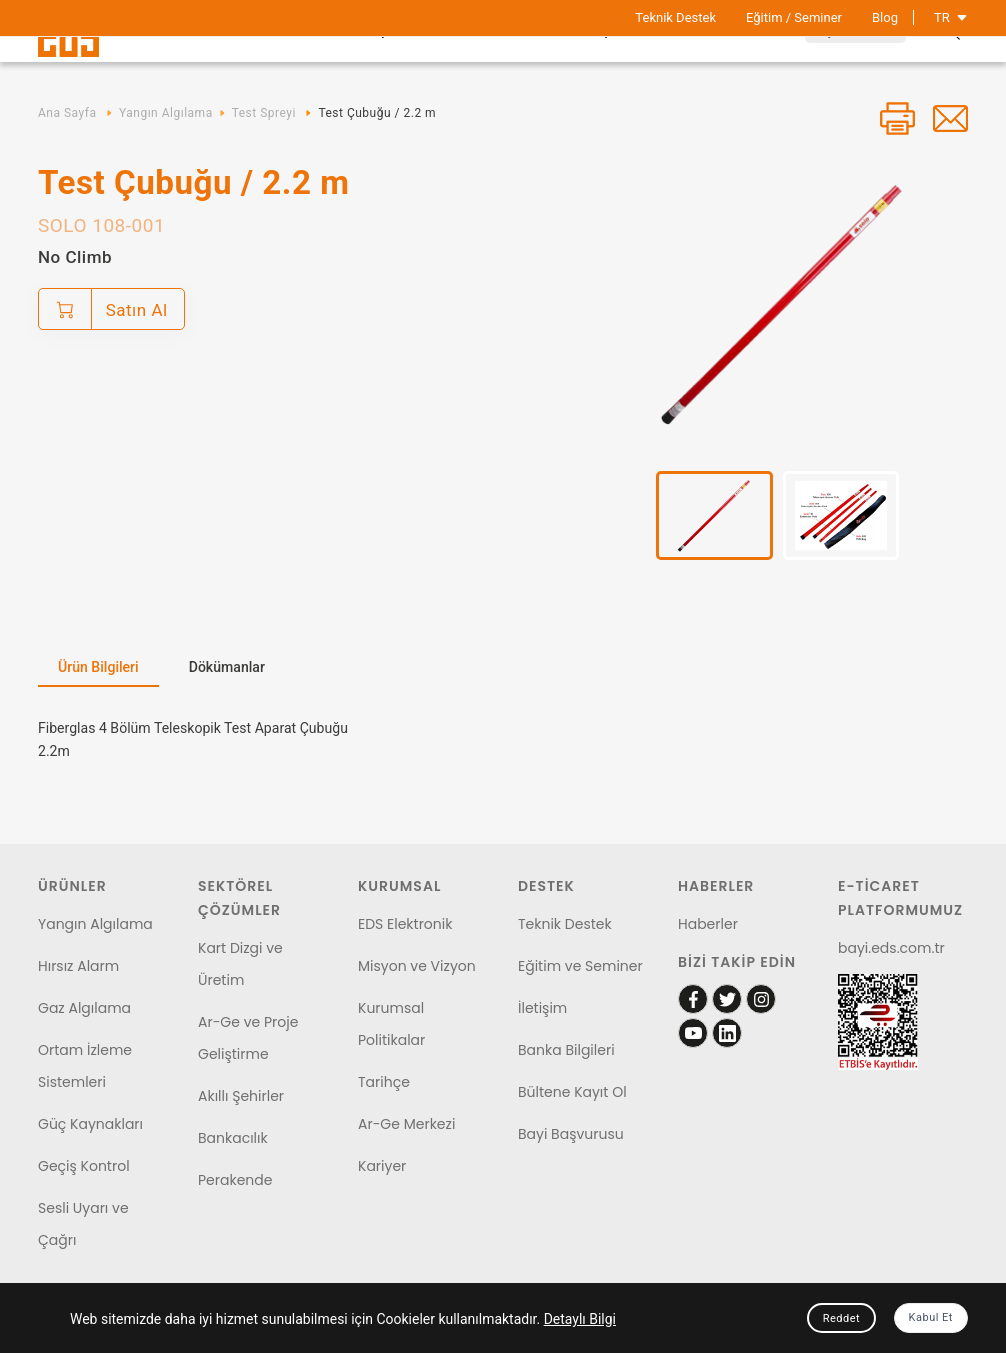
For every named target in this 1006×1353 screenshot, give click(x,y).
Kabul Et (931, 1317)
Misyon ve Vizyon (417, 966)
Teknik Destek (675, 17)
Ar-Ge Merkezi (406, 1124)
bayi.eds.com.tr (891, 948)
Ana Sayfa (67, 113)
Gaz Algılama (84, 1008)
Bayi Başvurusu (571, 1134)
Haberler (708, 924)
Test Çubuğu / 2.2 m (377, 113)
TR (951, 17)
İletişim (542, 1008)
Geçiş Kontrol (84, 1166)
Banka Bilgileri (566, 1050)
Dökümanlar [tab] (227, 667)
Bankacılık (233, 1138)
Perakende (235, 1180)
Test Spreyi (264, 113)
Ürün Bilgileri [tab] (98, 667)
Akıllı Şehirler (241, 1096)
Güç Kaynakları (90, 1124)
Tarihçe (384, 1082)
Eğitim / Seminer (794, 17)
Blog (885, 17)
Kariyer (382, 1166)
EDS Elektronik (405, 924)
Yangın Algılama (166, 113)
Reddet (841, 1318)
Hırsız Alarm (78, 966)
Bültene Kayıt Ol (572, 1092)
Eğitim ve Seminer (580, 966)
